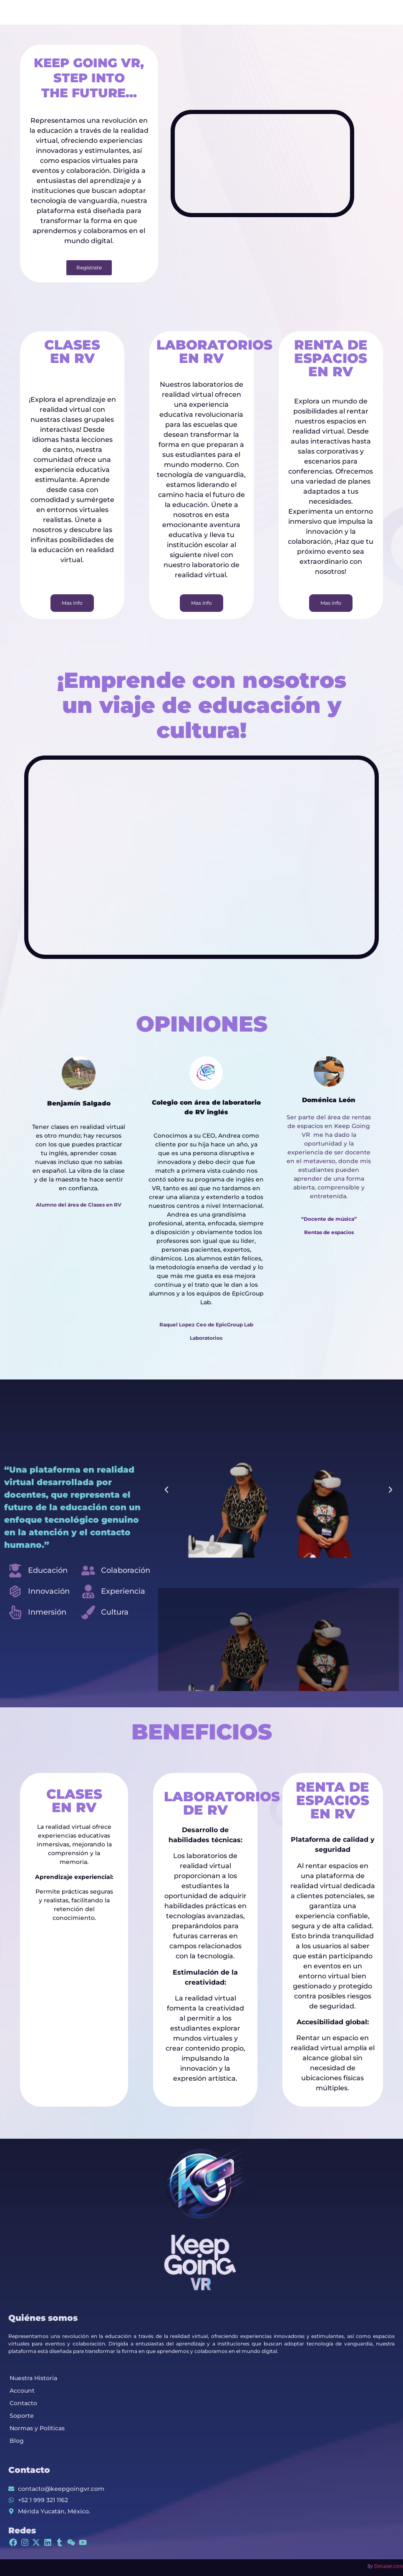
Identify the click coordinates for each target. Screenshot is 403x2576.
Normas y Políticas (37, 2428)
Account (22, 2390)
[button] (166, 1490)
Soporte (22, 2415)
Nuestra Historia (33, 2378)
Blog (17, 2440)
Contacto (23, 2403)
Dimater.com (388, 2566)
